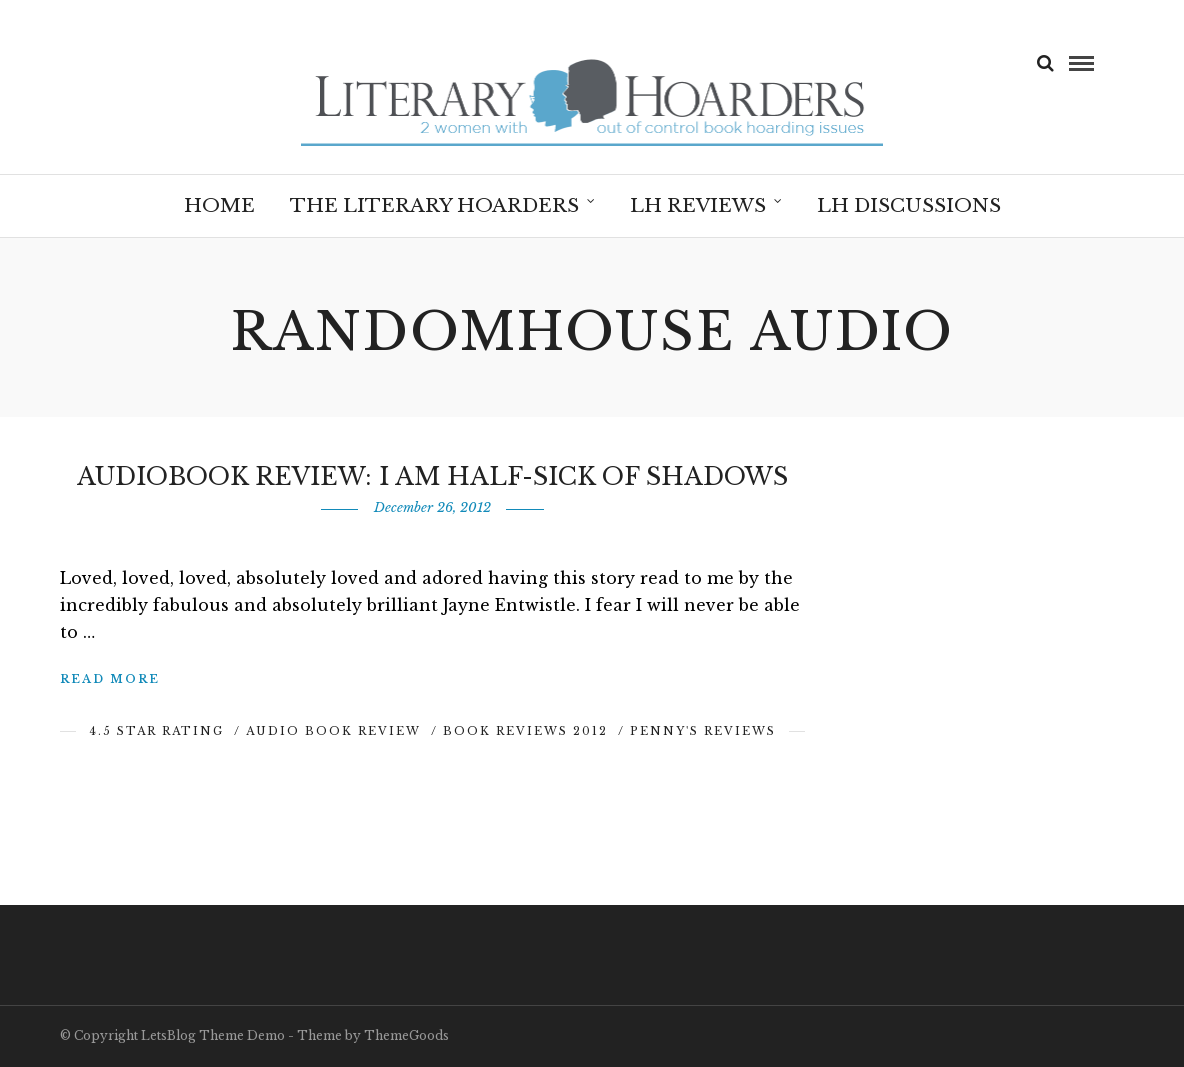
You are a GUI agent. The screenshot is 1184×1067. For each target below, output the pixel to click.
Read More (110, 679)
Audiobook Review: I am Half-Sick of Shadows (432, 476)
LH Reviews (698, 205)
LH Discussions (909, 205)
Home (219, 205)
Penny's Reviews (703, 731)
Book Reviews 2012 (525, 731)
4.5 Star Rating (156, 731)
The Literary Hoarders (434, 205)
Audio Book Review (333, 731)
